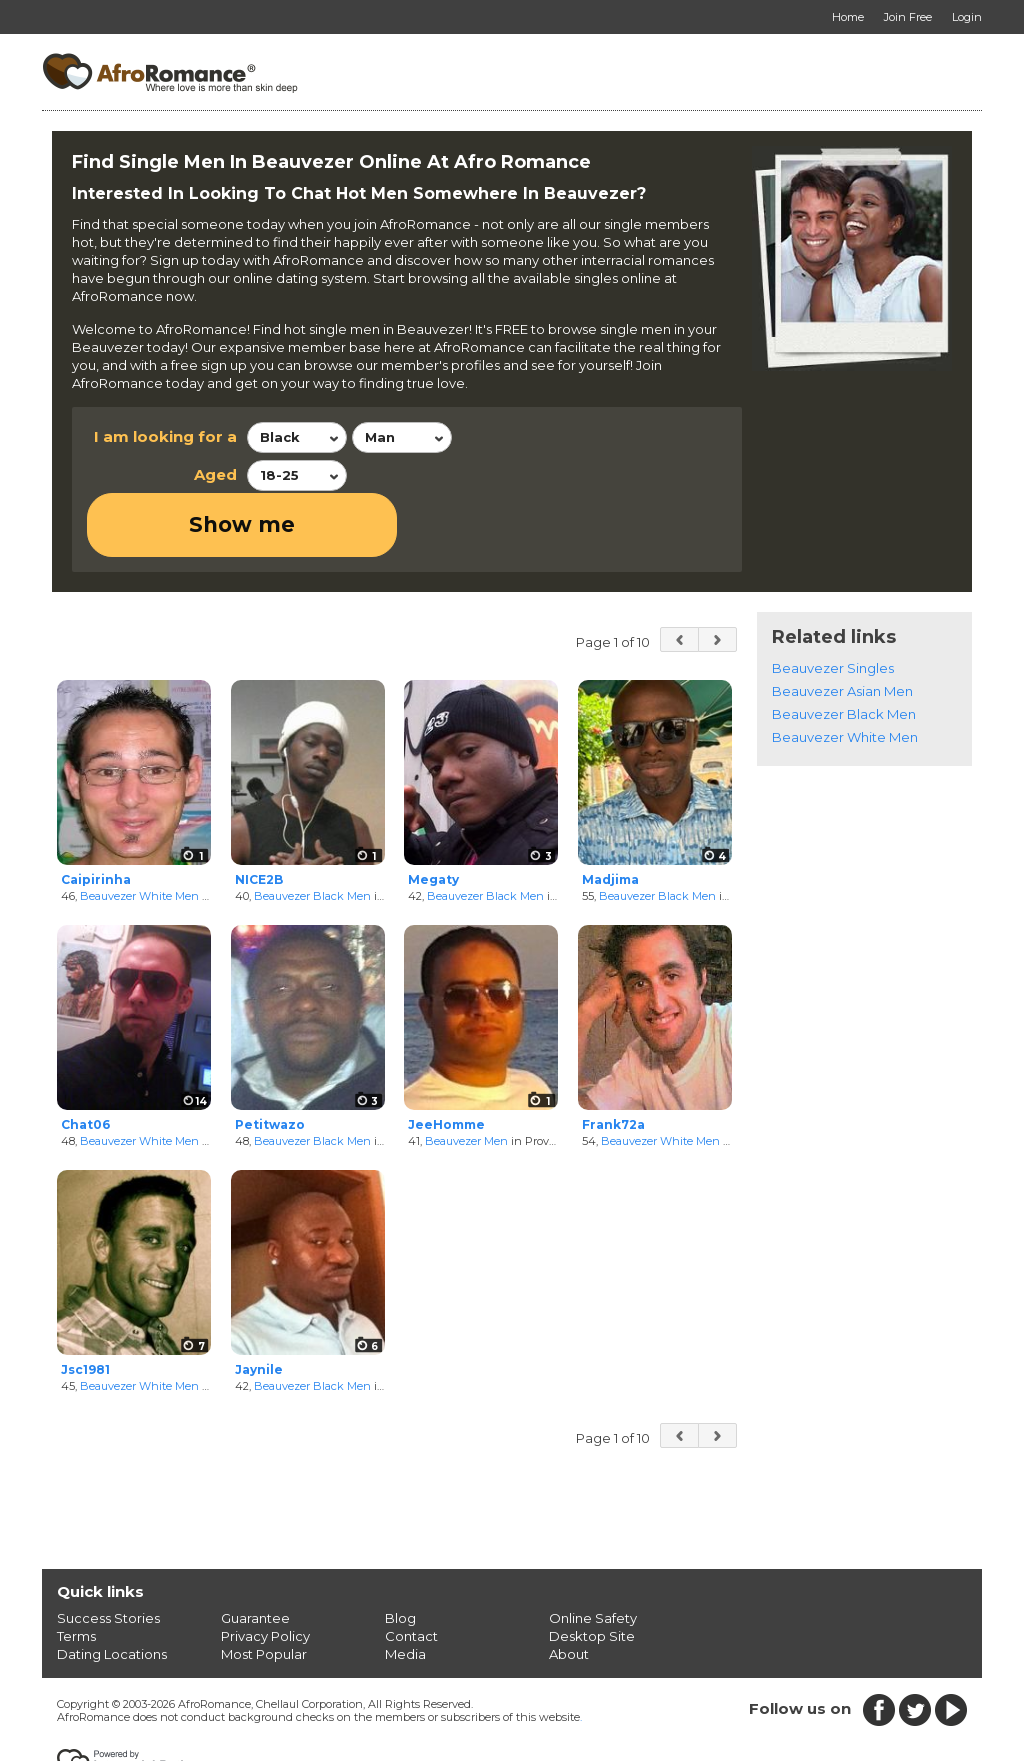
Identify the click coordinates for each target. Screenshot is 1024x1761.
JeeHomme (446, 1061)
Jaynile (259, 1306)
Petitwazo (270, 1061)
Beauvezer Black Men (312, 832)
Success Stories (108, 1554)
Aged (215, 474)
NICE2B (259, 815)
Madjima (610, 815)
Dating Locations (112, 1590)
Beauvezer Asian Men (842, 627)
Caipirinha (96, 815)
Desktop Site (592, 1572)
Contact (411, 1572)
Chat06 (85, 1061)
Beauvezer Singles (833, 604)
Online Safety (593, 1554)
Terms (76, 1572)
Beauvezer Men (466, 1077)
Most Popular (264, 1590)
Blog (400, 1554)
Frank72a (613, 1061)
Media (405, 1590)
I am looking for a (165, 436)
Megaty (433, 815)
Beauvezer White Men (139, 832)
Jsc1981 (85, 1306)
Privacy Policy (265, 1572)
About (569, 1590)
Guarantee (255, 1554)
